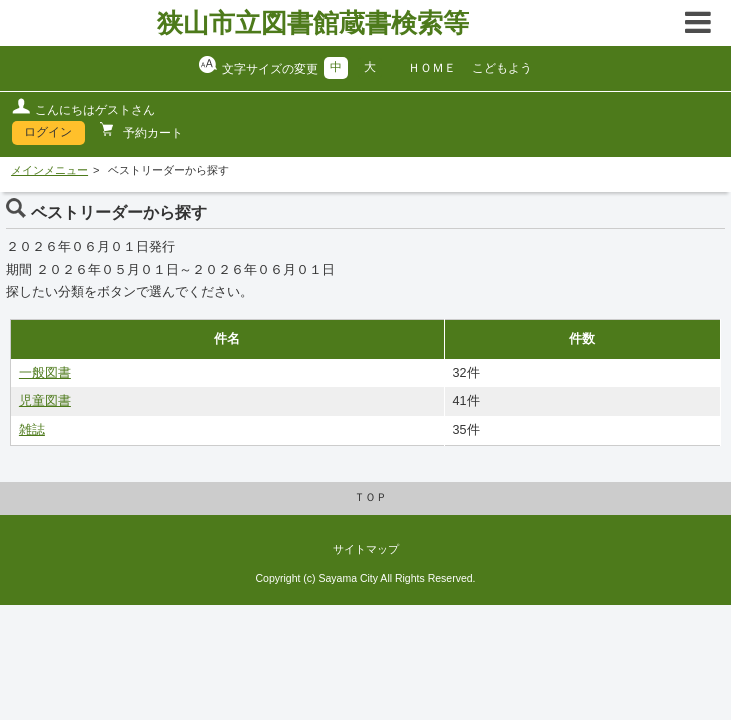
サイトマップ (366, 549)
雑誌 (32, 430)
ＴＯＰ (370, 497)
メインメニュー (49, 170)
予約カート (151, 133)
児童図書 (45, 401)
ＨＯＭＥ (432, 68)
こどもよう (502, 68)
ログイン (48, 132)
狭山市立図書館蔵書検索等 (313, 23)
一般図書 (45, 373)
